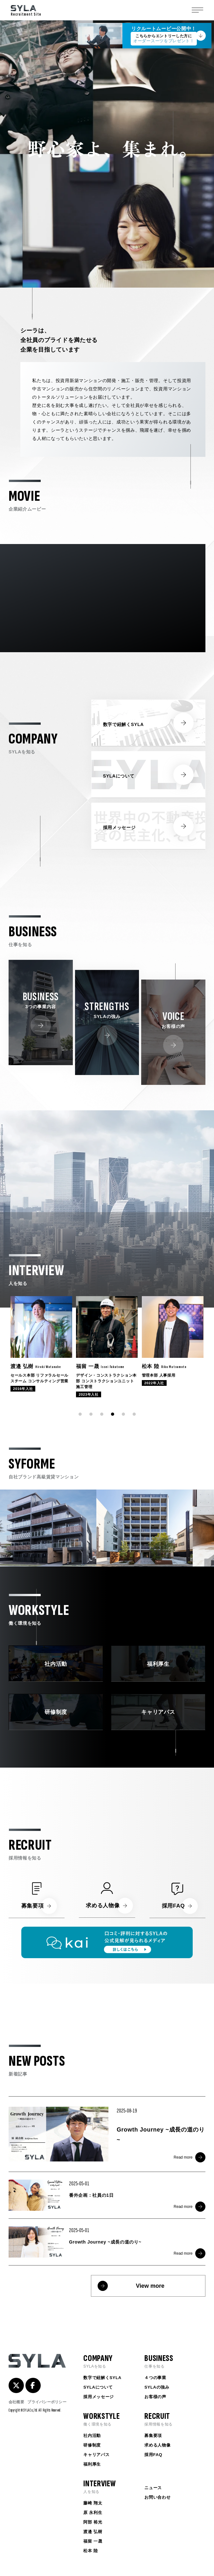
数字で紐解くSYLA (102, 2377)
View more (150, 2286)
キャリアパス (96, 2454)
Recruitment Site (26, 11)
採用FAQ (153, 2454)
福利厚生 (92, 2464)
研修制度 (92, 2445)
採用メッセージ (98, 2396)
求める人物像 (157, 2445)
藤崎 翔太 (92, 2503)
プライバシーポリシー (46, 2402)
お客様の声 (155, 2396)
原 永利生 (92, 2512)
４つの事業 (155, 2377)
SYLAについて (98, 2387)
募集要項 (153, 2435)
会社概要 (16, 2402)
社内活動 (92, 2435)
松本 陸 (90, 2550)
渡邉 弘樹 (92, 2531)
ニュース (153, 2487)
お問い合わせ (157, 2497)
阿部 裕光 (92, 2522)
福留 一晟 (92, 2541)
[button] (80, 1414)
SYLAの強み (156, 2387)
